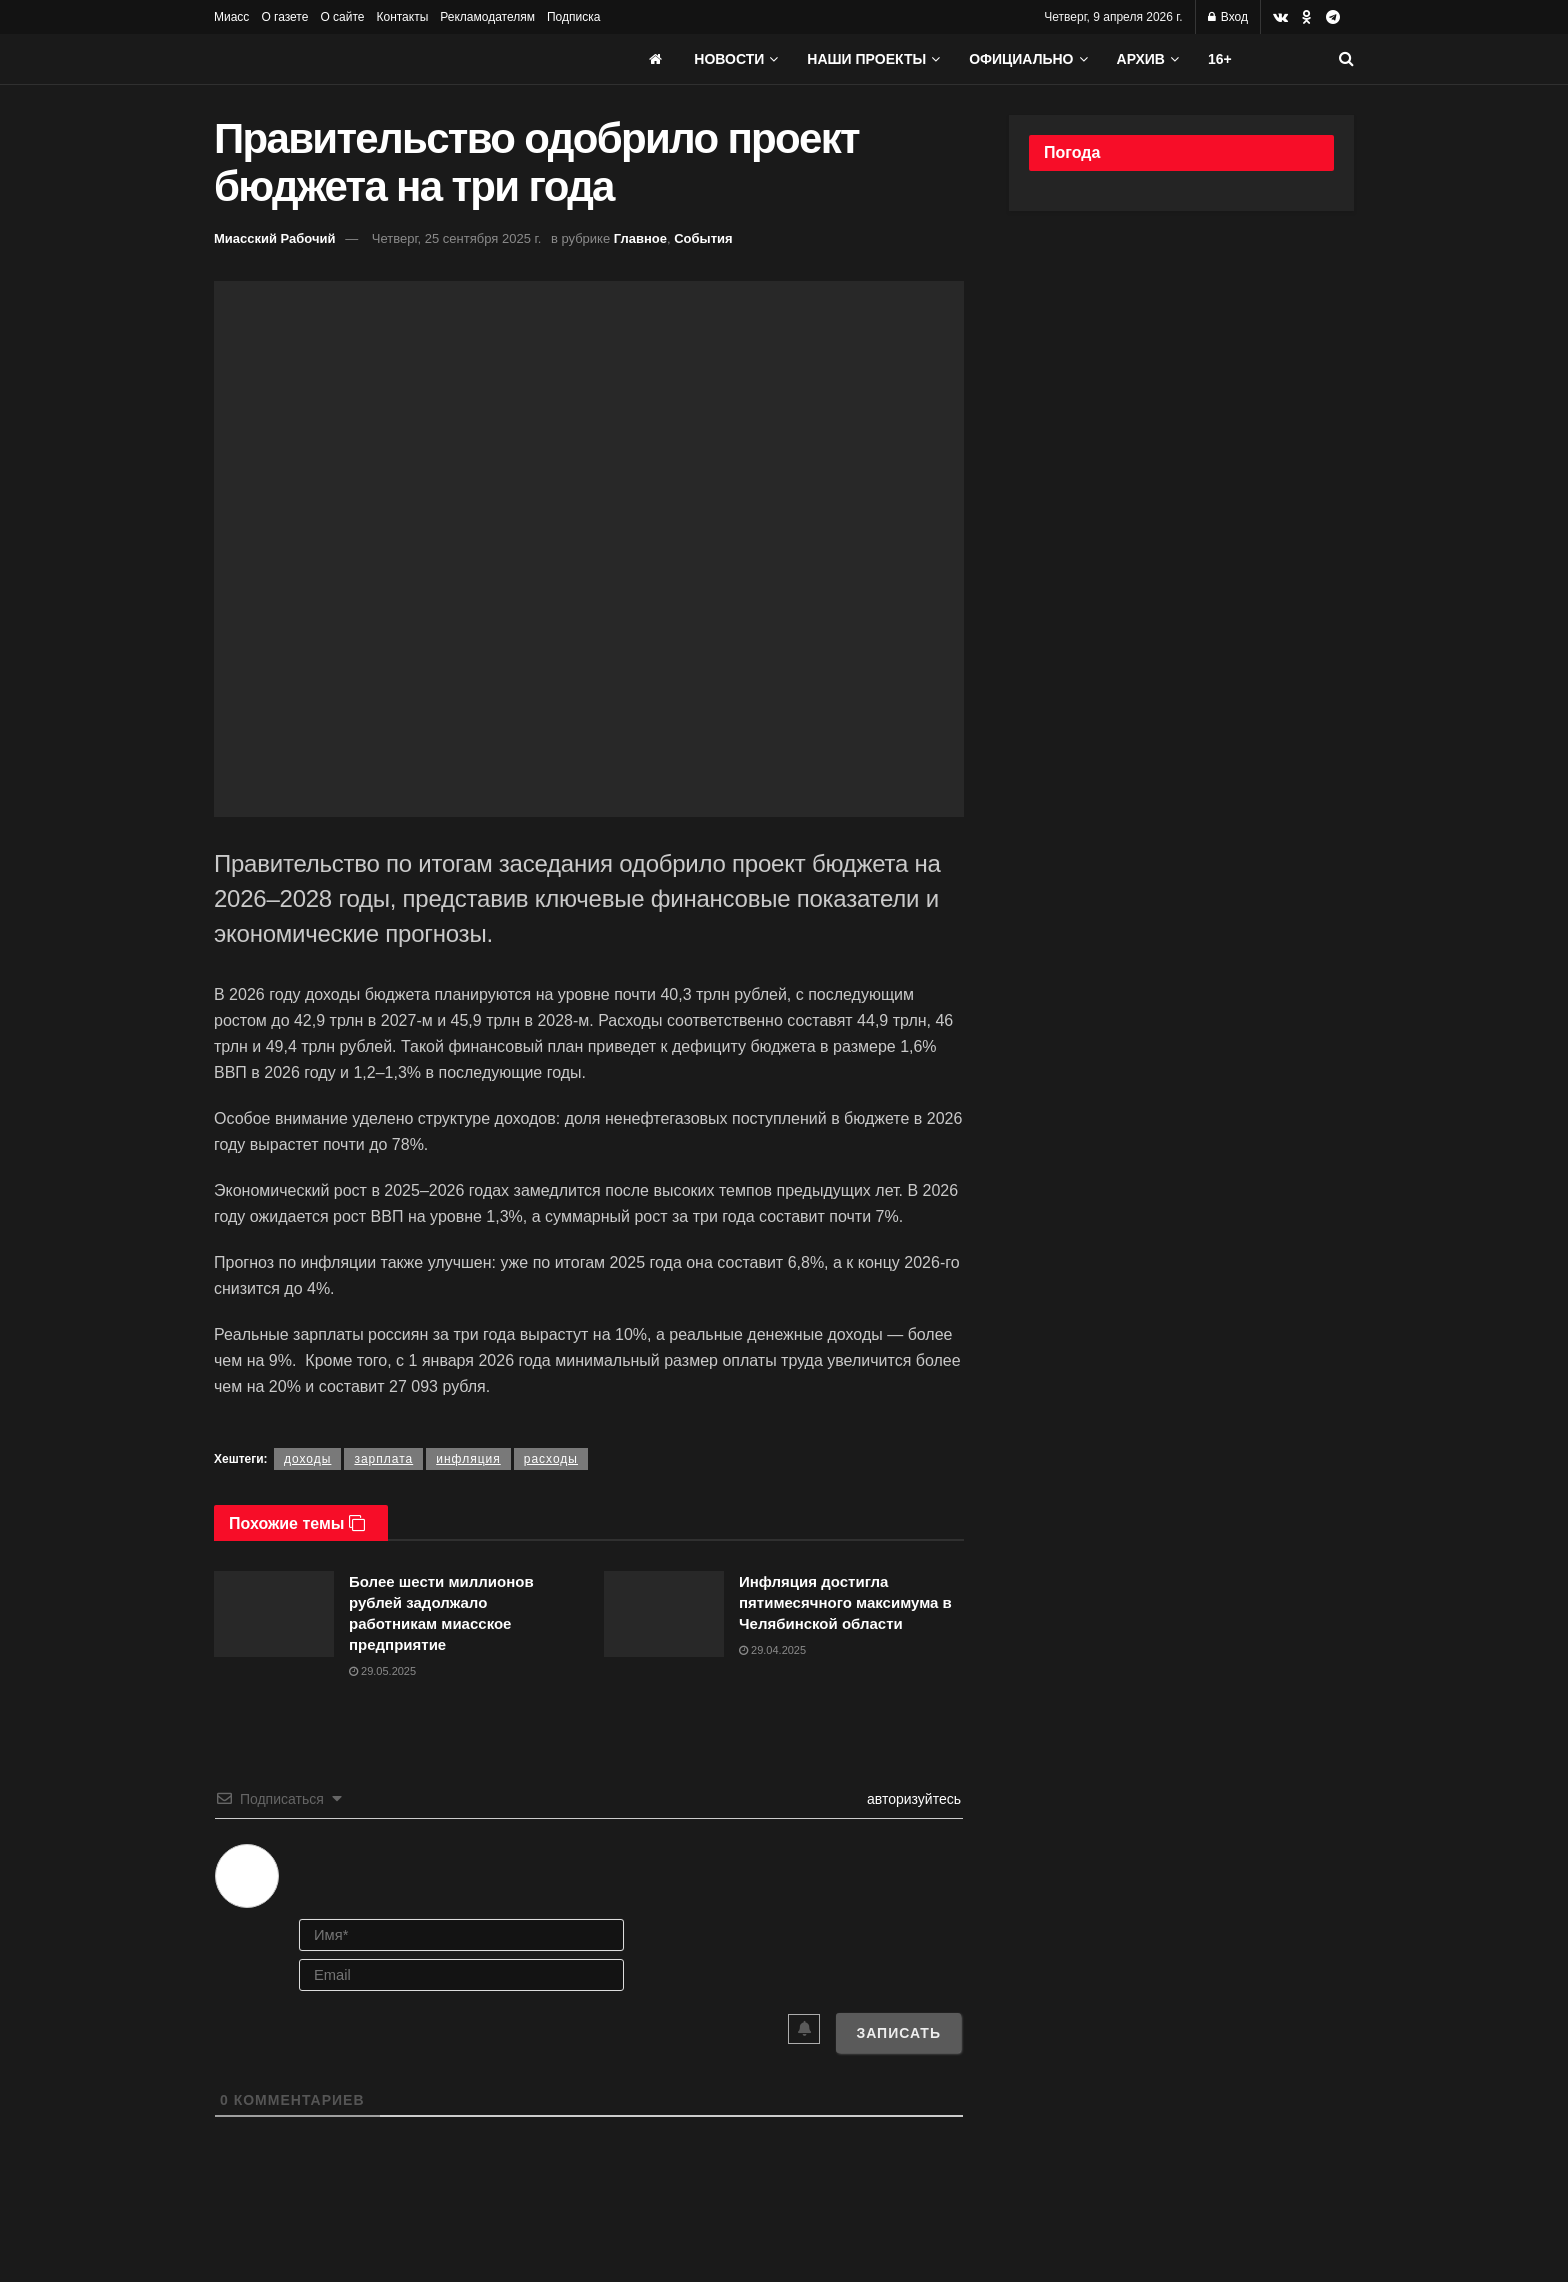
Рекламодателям (487, 17)
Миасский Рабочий (275, 238)
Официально (1021, 59)
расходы (551, 1459)
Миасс (231, 17)
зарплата (383, 1459)
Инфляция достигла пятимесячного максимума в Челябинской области (845, 1602)
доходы (307, 1459)
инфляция (468, 1459)
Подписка (573, 17)
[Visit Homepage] (364, 59)
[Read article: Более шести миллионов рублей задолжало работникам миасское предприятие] (274, 1614)
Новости (729, 59)
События (703, 238)
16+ (1220, 59)
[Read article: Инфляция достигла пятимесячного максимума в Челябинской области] (664, 1614)
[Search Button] (1346, 59)
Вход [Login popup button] (1228, 17)
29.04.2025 (772, 1650)
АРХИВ (1141, 59)
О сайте (342, 17)
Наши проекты (866, 59)
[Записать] (898, 2033)
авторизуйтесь (912, 1799)
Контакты (402, 17)
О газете (284, 17)
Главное (640, 238)
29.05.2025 (382, 1671)
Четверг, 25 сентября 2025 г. (456, 238)
